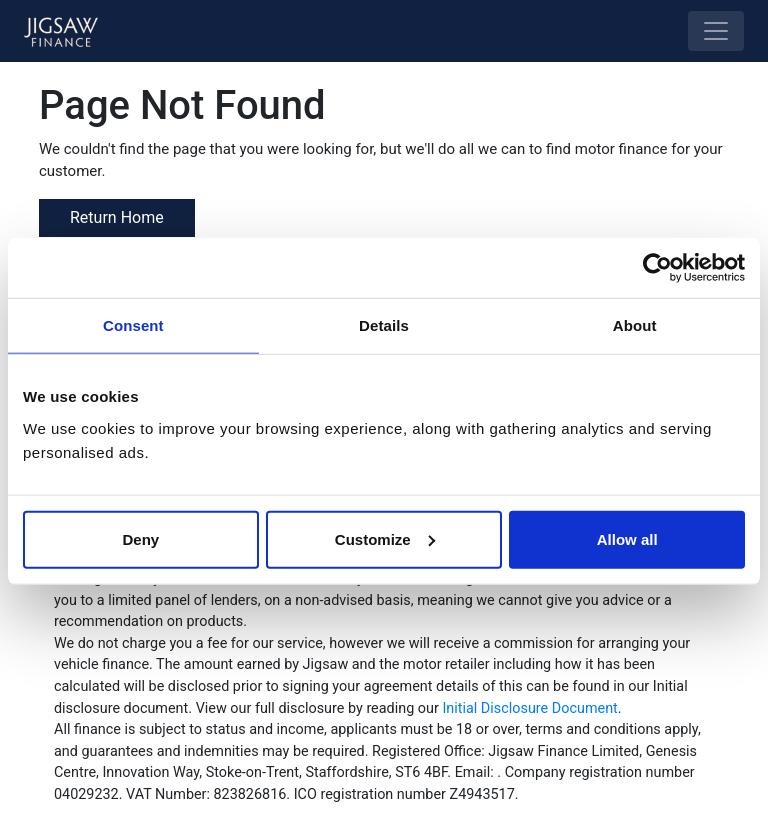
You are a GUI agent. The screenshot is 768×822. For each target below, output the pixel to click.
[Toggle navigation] (716, 31)
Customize (385, 538)
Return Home (117, 217)
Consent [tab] (133, 325)
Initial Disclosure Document (529, 708)
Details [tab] (384, 325)
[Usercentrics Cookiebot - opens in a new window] (657, 268)
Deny (140, 538)
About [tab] (635, 325)
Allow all (627, 538)
